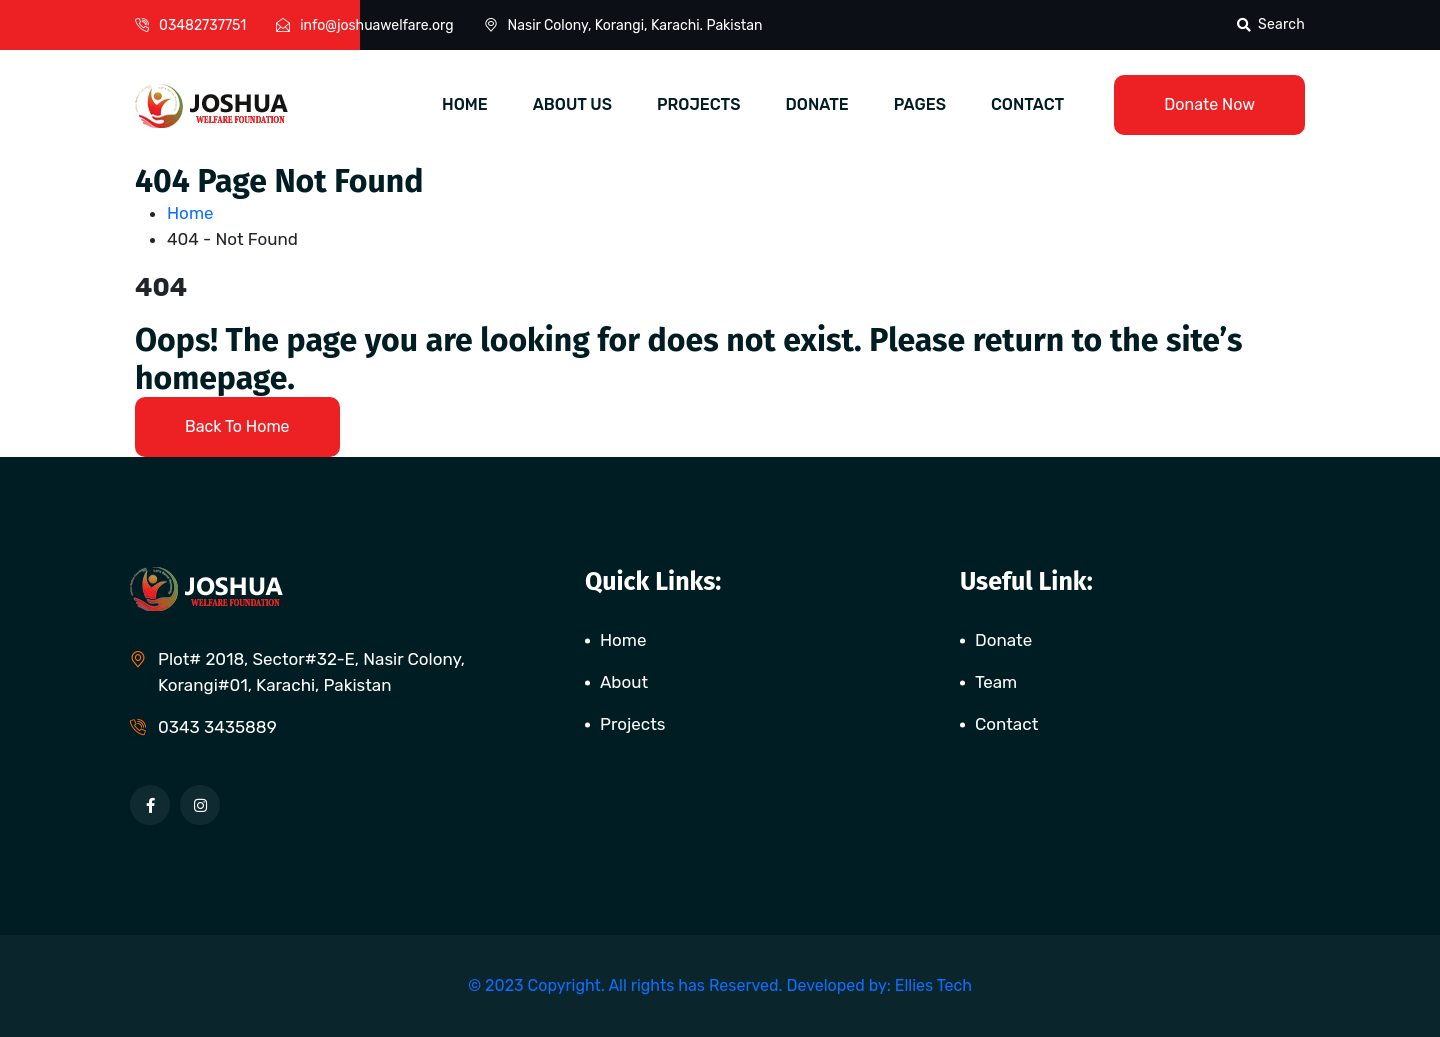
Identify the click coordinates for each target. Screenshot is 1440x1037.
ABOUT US (572, 104)
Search (1271, 24)
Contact (1006, 724)
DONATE (817, 104)
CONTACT (1027, 104)
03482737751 (202, 25)
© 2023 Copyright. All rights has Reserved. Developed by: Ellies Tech (720, 985)
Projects (633, 724)
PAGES (920, 104)
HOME (465, 104)
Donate (1003, 640)
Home (194, 213)
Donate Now (1209, 104)
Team (996, 682)
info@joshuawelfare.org (376, 25)
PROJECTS (699, 104)
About (624, 682)
